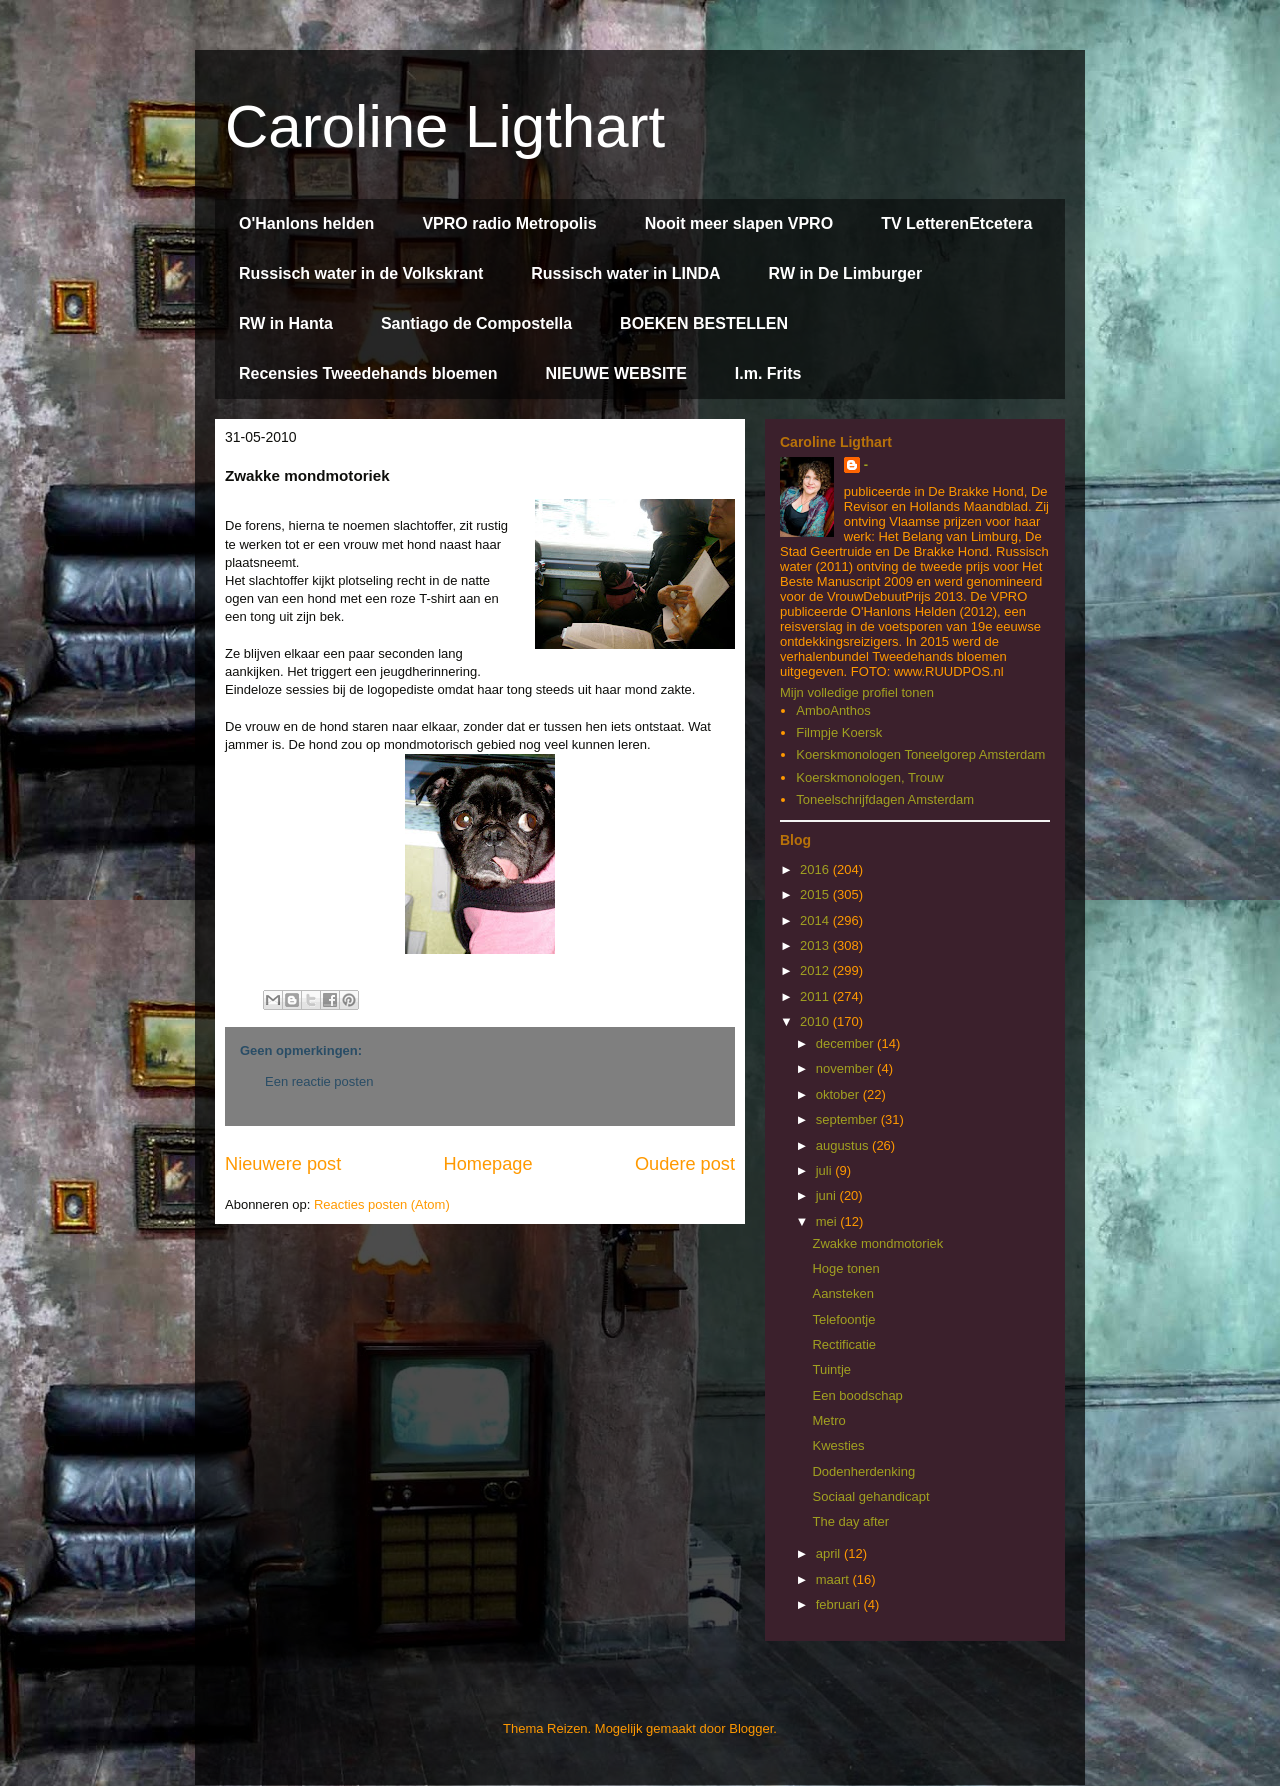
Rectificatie (844, 1344)
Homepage (488, 1164)
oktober (839, 1094)
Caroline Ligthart (445, 126)
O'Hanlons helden (306, 223)
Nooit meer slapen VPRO (739, 223)
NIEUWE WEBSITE (615, 373)
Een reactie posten (319, 1081)
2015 (816, 894)
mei (828, 1221)
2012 (816, 970)
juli (826, 1170)
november (846, 1068)
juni (828, 1195)
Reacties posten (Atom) (382, 1204)
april (830, 1553)
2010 (816, 1021)
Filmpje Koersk (839, 732)
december (846, 1043)
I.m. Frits (768, 373)
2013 (816, 945)
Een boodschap (857, 1395)
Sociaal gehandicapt (870, 1496)
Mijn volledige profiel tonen (857, 692)
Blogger (751, 1728)
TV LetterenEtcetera (956, 223)
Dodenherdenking (863, 1471)
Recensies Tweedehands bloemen (368, 373)
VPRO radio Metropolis (509, 223)
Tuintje (831, 1369)
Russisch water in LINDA (625, 273)
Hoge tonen (845, 1268)
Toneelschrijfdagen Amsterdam (885, 799)
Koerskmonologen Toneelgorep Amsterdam (920, 754)
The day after (850, 1521)
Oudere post (685, 1164)
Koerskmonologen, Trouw (869, 777)
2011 (816, 996)
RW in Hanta (286, 323)
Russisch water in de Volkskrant (361, 273)
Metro (828, 1420)
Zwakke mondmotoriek (877, 1243)
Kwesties (838, 1445)
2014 (816, 920)
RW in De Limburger (846, 273)
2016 (816, 869)
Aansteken (842, 1293)
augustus (844, 1145)
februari (840, 1604)
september (848, 1119)
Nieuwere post (283, 1164)
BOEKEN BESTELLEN (704, 323)
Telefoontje (843, 1319)
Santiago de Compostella (476, 323)
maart (834, 1579)
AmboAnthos (833, 710)
